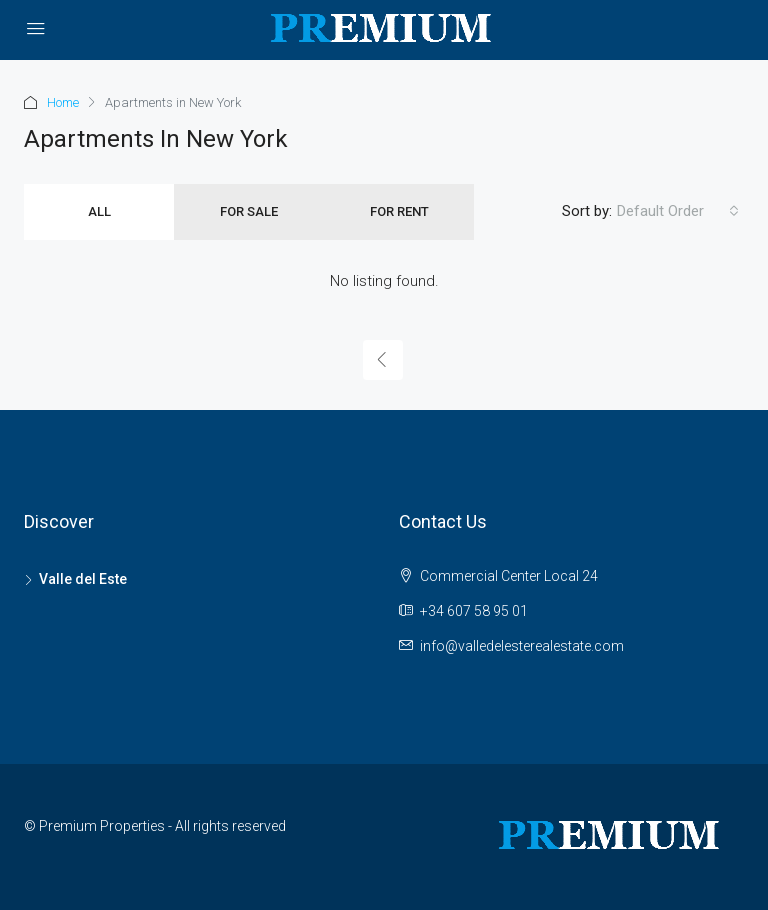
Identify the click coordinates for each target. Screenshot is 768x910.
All (99, 211)
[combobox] (678, 211)
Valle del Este (83, 579)
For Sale (249, 211)
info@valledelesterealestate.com (522, 646)
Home (63, 102)
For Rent (399, 211)
